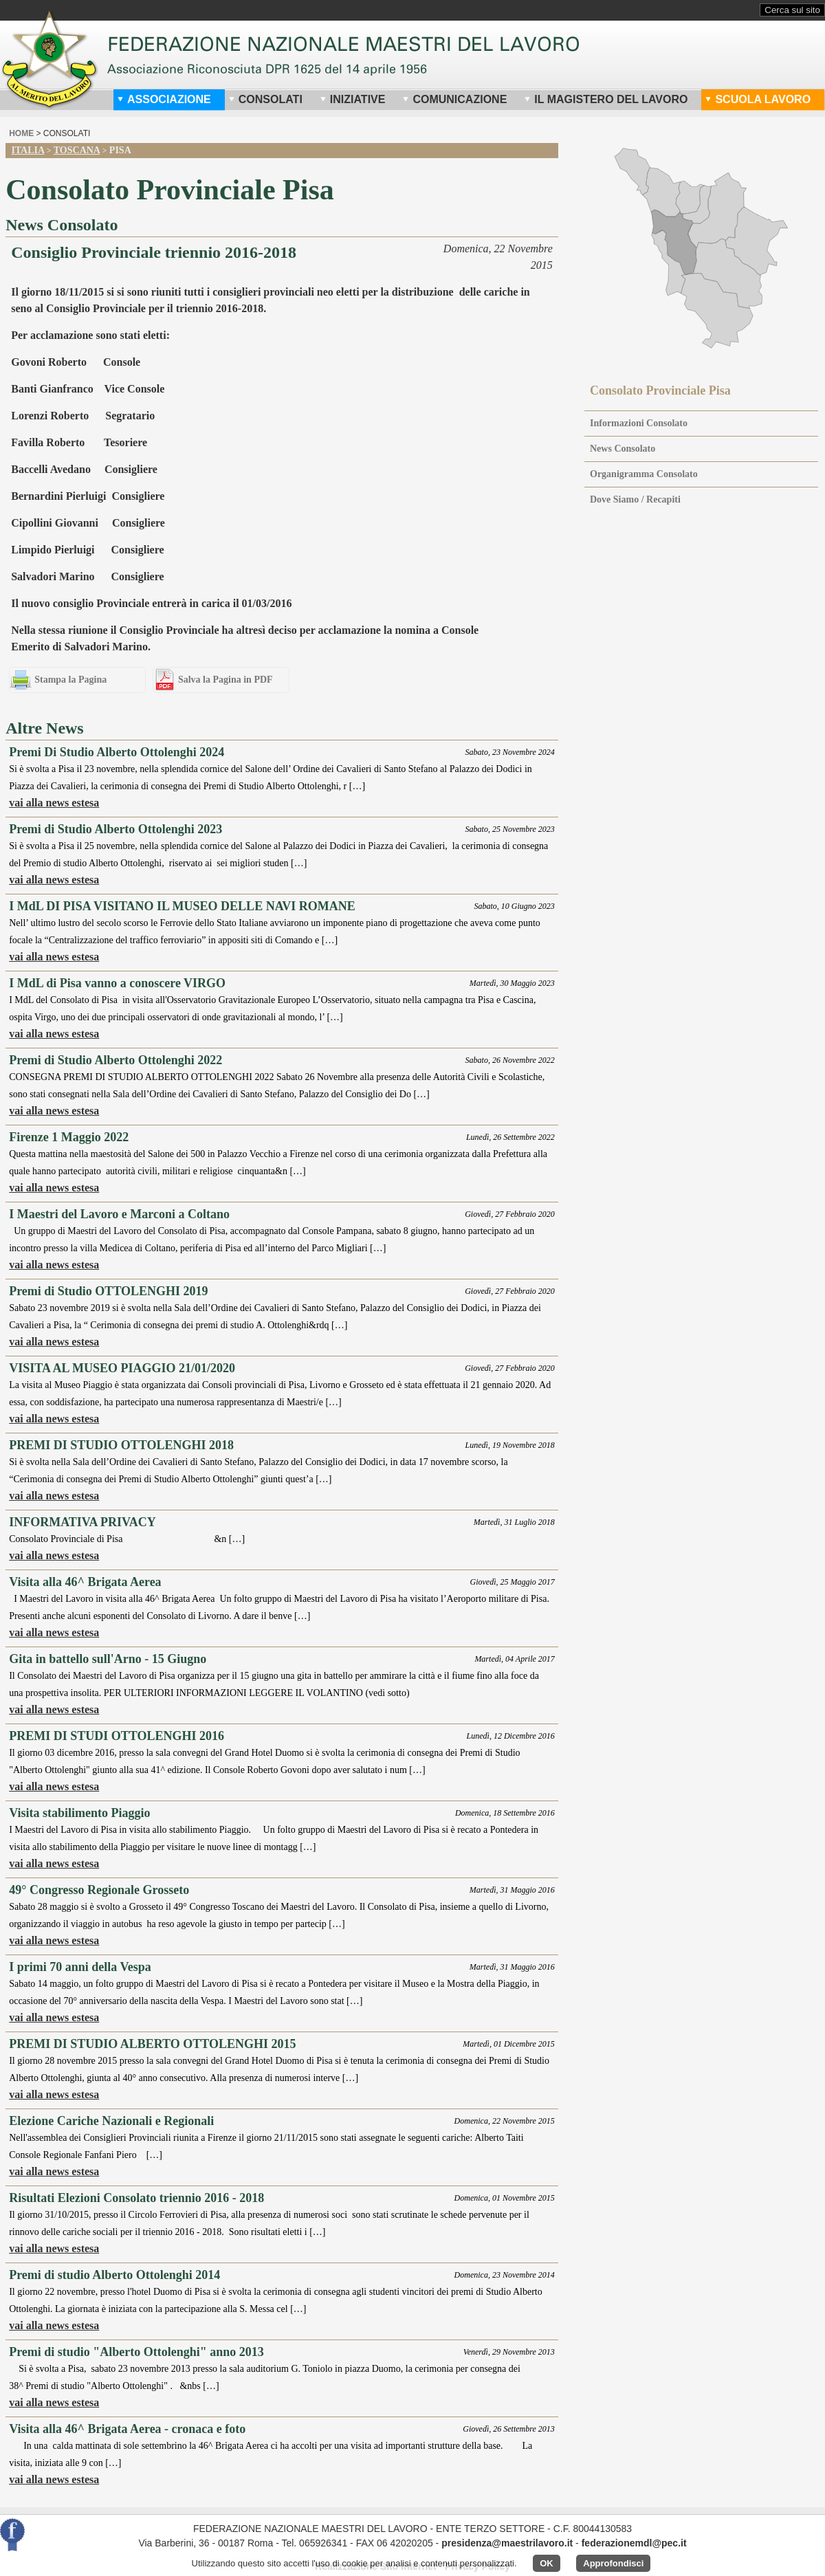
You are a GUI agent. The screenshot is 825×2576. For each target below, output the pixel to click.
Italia (27, 150)
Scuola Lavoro (758, 99)
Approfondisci (613, 2563)
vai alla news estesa (54, 802)
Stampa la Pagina (70, 679)
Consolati (265, 99)
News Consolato (622, 448)
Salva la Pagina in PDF (225, 679)
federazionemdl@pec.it (634, 2543)
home (21, 133)
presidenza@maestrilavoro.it (507, 2543)
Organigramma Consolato (644, 474)
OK (546, 2563)
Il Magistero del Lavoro (606, 99)
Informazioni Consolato (639, 423)
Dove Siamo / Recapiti (635, 499)
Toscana (77, 150)
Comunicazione (454, 99)
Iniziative (353, 99)
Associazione (164, 99)
